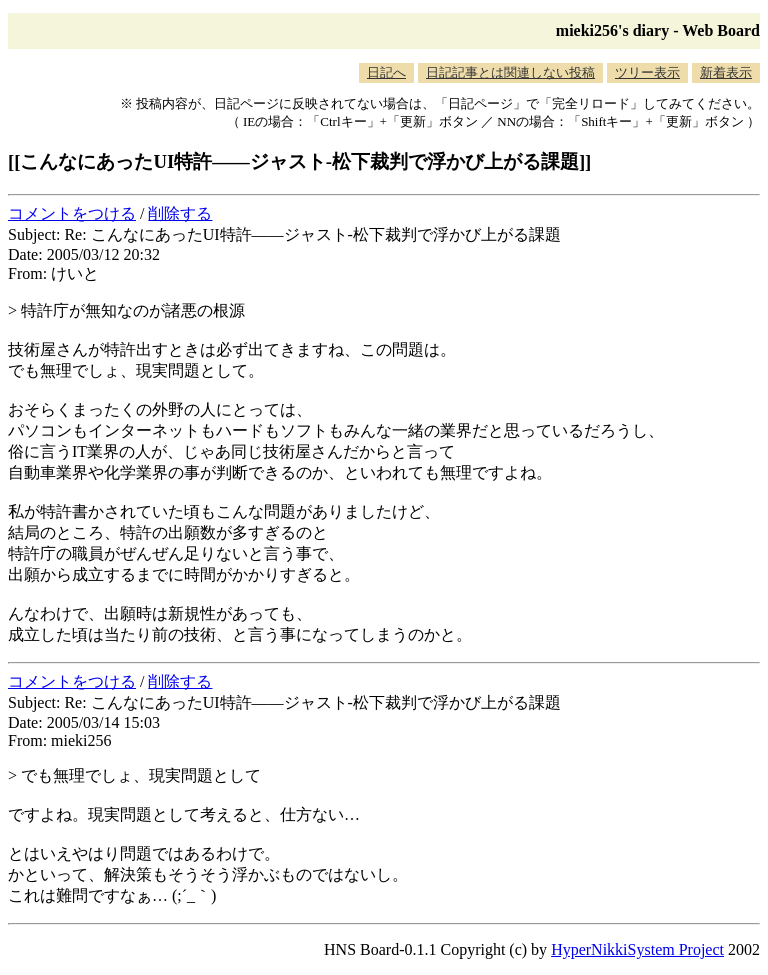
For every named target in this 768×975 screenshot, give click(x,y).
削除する (180, 213)
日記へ (386, 72)
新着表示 (726, 72)
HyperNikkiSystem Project (637, 949)
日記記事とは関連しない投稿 (510, 72)
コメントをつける (72, 213)
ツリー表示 (647, 72)
